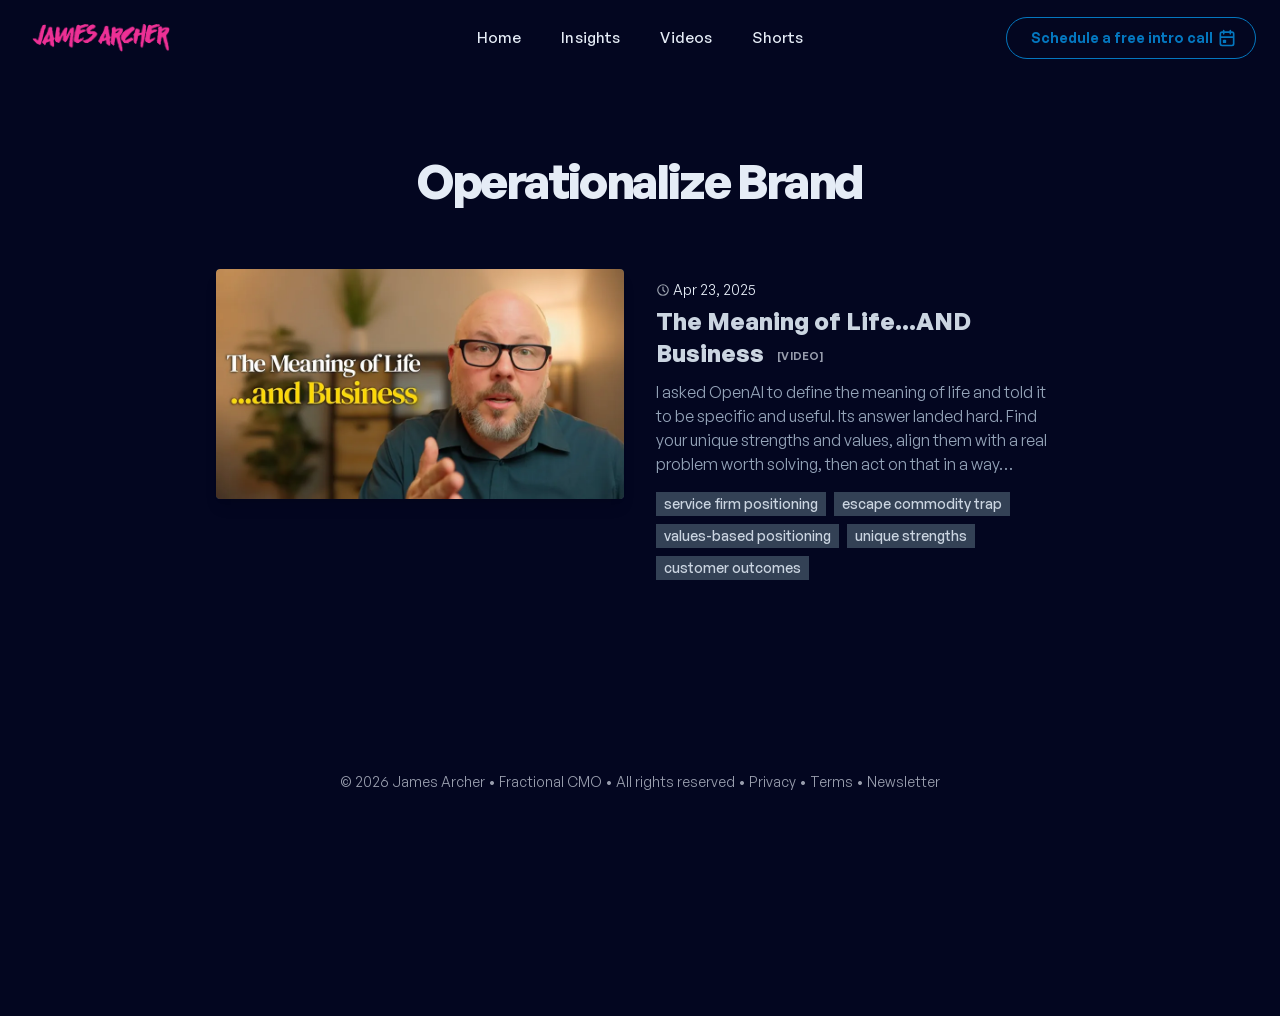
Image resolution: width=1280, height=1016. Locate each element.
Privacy (772, 781)
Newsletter (903, 781)
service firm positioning (741, 503)
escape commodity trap (922, 503)
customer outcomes (732, 567)
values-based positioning (747, 535)
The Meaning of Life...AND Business (813, 337)
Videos (686, 37)
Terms (831, 781)
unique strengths (911, 535)
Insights (590, 37)
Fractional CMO (550, 781)
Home (499, 37)
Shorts (777, 37)
